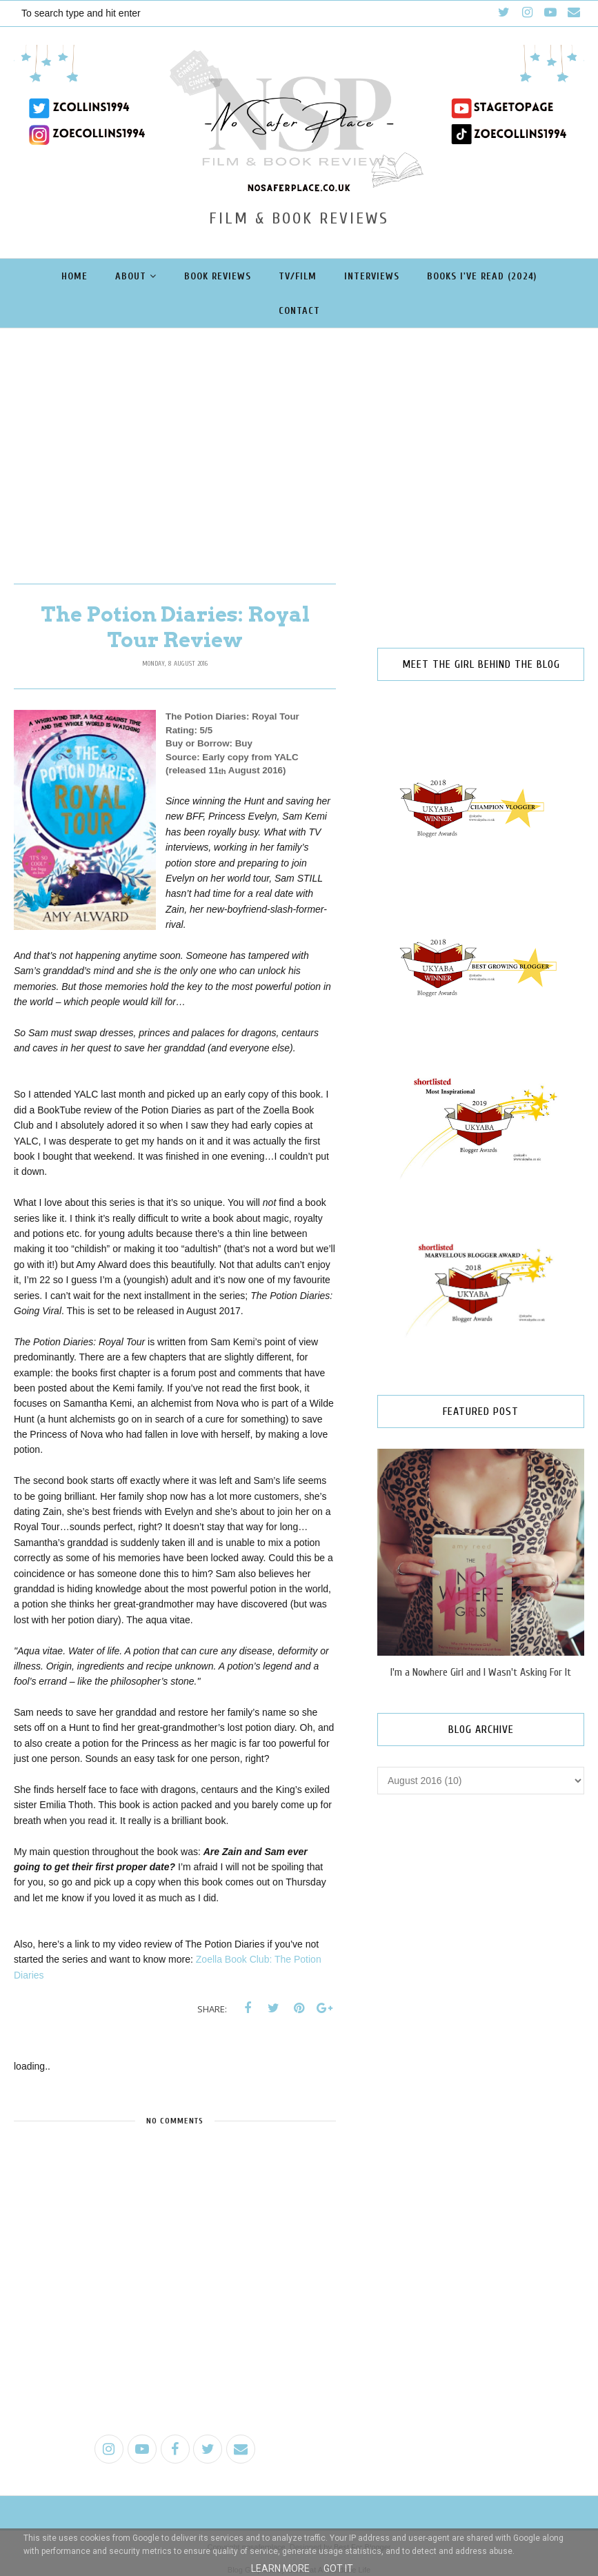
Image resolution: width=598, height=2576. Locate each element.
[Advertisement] (299, 431)
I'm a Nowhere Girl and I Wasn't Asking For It (480, 1672)
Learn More (280, 2568)
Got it (338, 2568)
